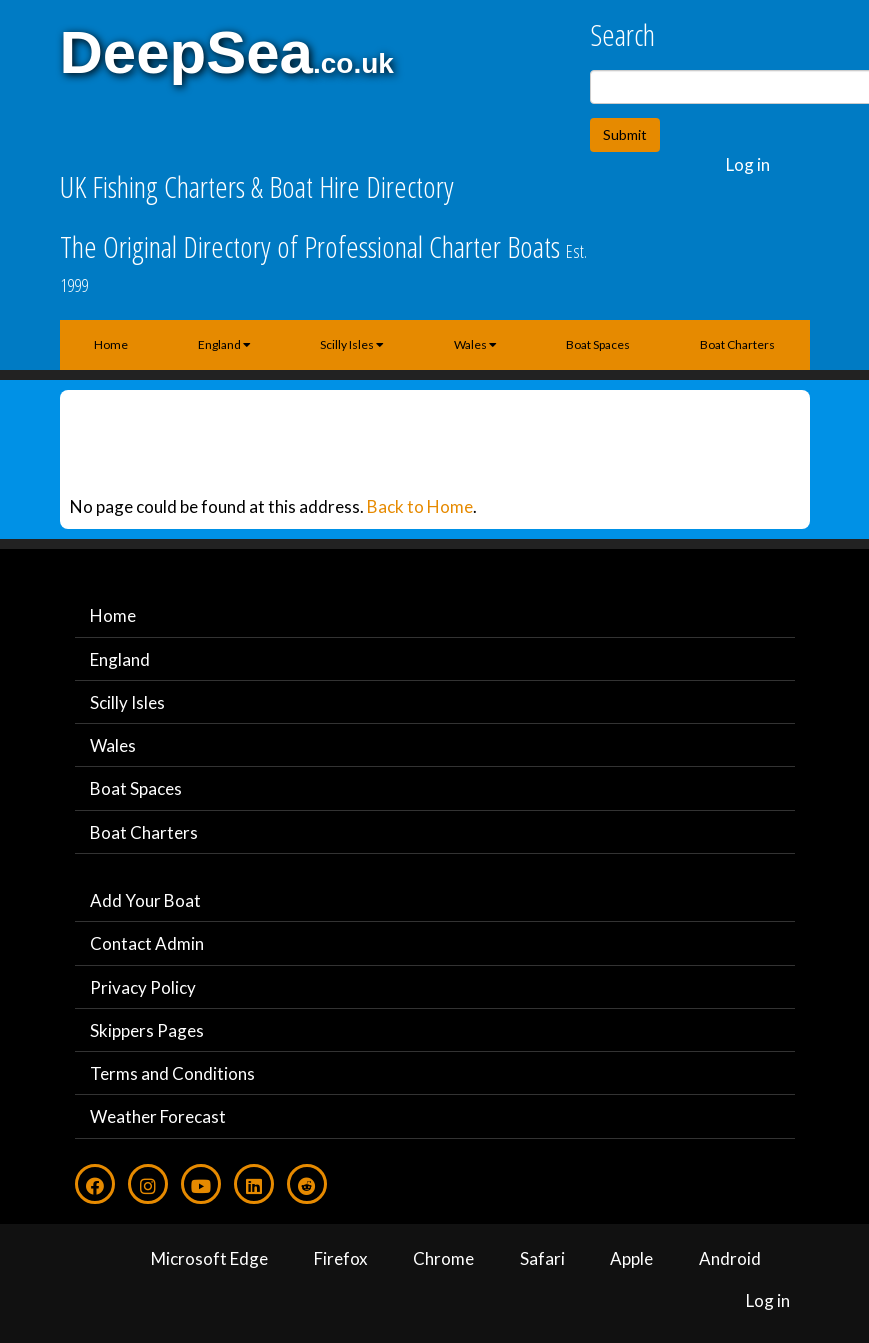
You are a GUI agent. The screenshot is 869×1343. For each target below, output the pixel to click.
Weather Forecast (158, 1116)
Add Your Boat (145, 900)
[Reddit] (307, 1184)
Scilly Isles (352, 344)
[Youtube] (201, 1184)
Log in (748, 164)
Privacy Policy (143, 987)
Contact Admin (147, 943)
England (224, 344)
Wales (475, 344)
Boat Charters (737, 344)
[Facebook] (95, 1184)
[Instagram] (148, 1184)
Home (111, 344)
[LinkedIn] (254, 1184)
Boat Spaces (598, 344)
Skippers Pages (147, 1030)
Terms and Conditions (172, 1073)
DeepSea (186, 52)
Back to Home (420, 506)
